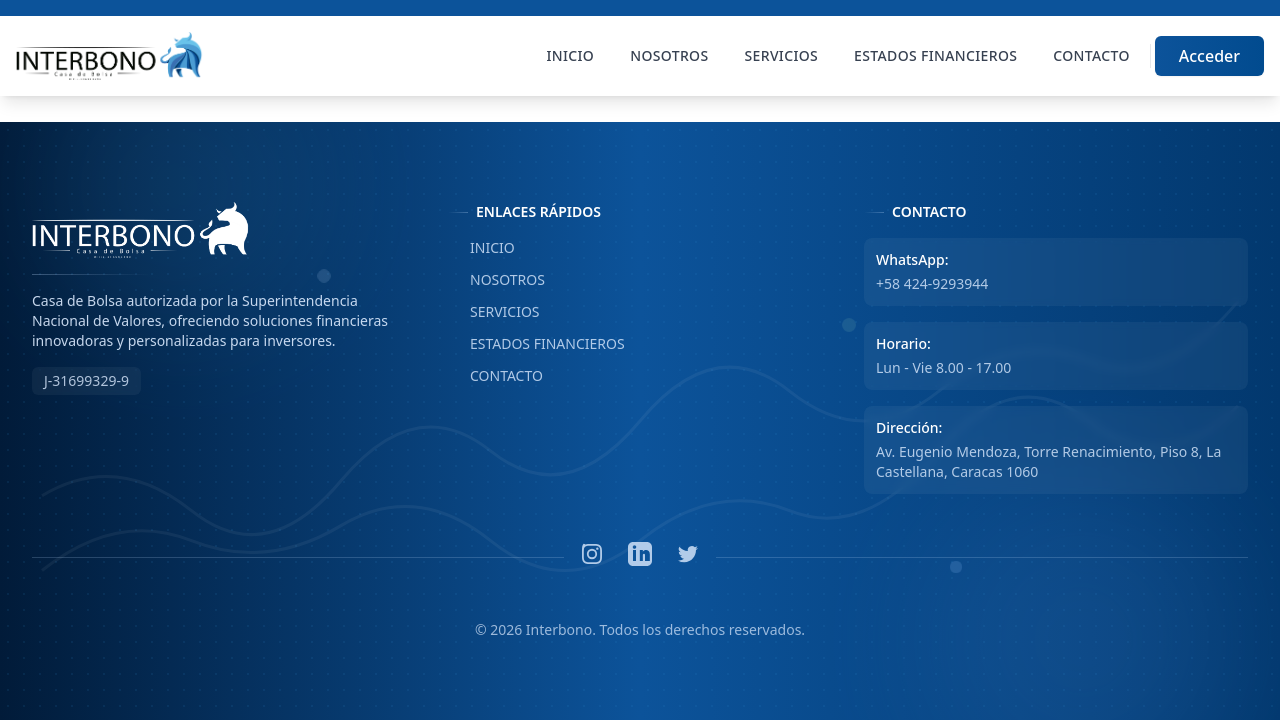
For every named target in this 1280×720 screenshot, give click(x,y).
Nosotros (669, 55)
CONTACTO (495, 376)
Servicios (782, 55)
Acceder (1209, 56)
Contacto (1091, 55)
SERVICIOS (494, 312)
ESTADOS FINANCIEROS (536, 344)
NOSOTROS (496, 280)
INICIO (481, 248)
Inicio (571, 55)
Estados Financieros (935, 55)
